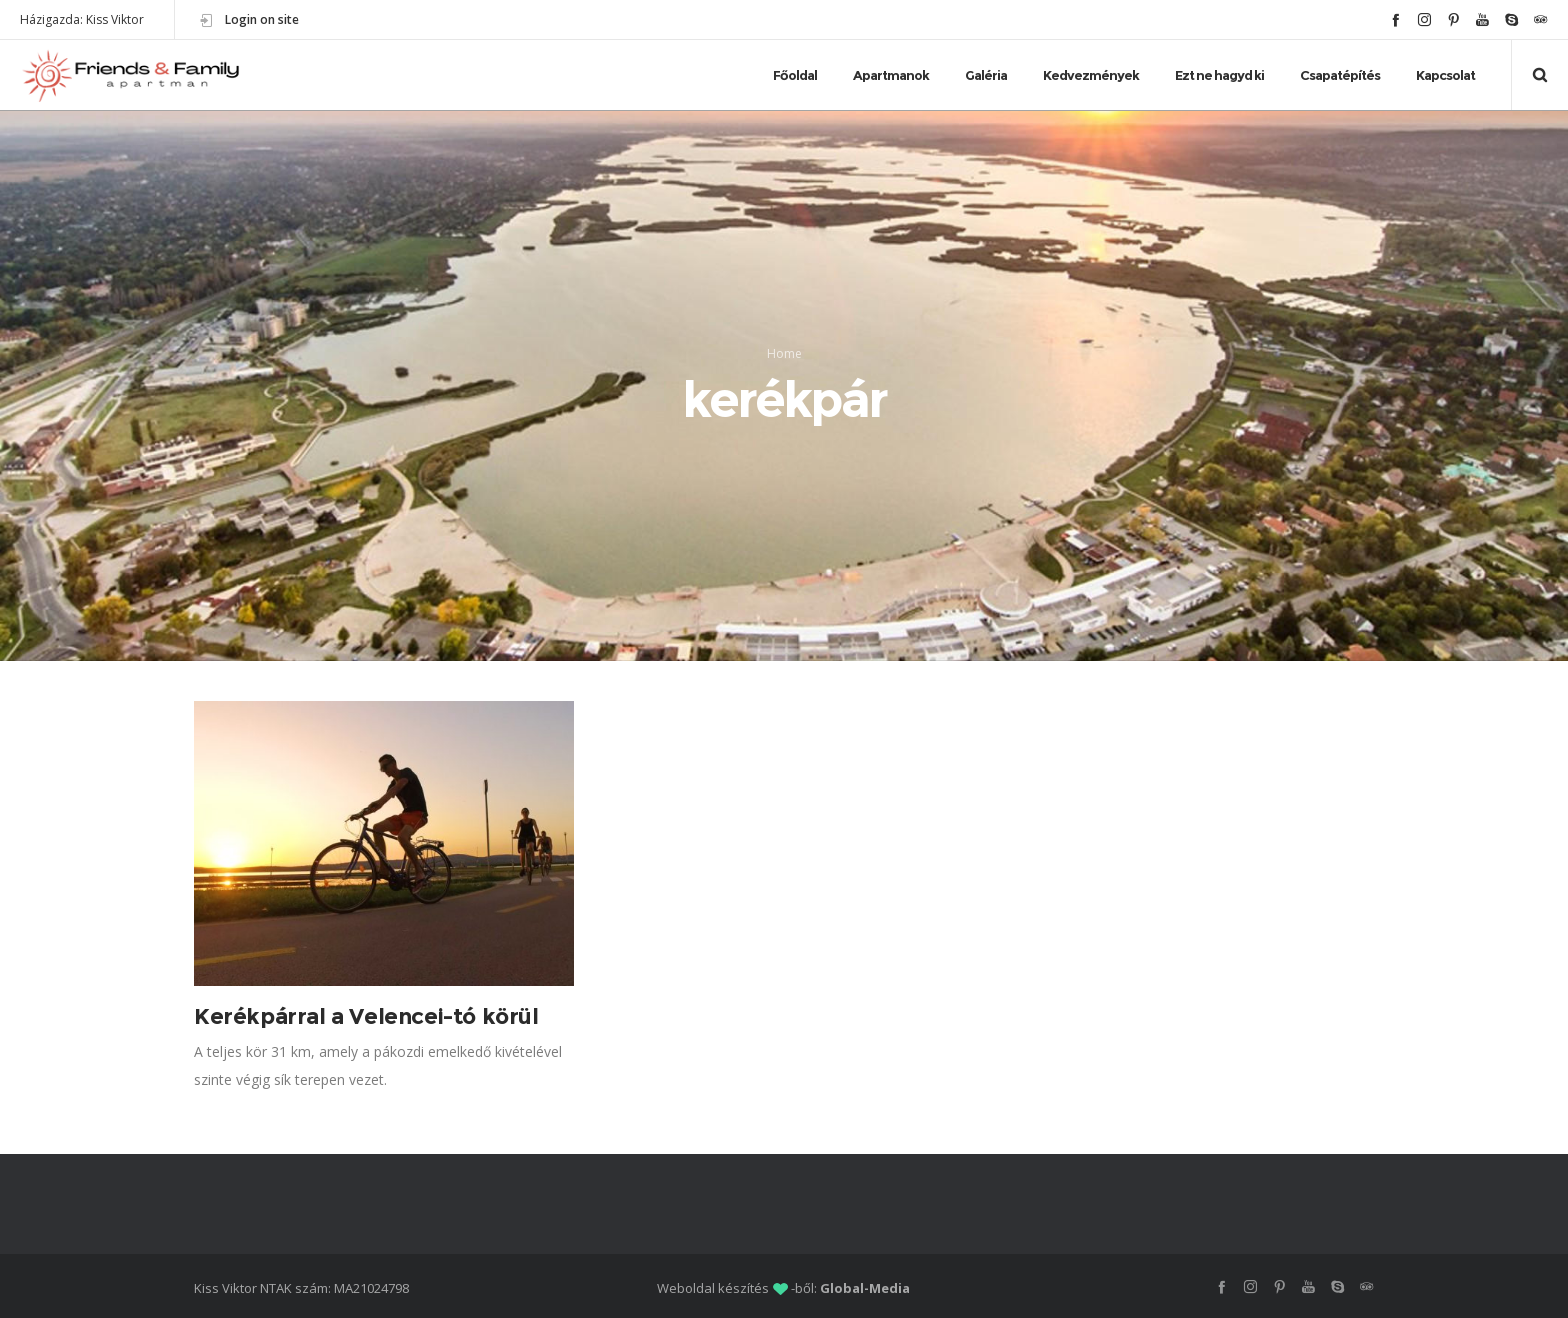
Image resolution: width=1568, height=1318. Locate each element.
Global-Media (865, 1288)
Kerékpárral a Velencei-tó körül (366, 1016)
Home (784, 353)
